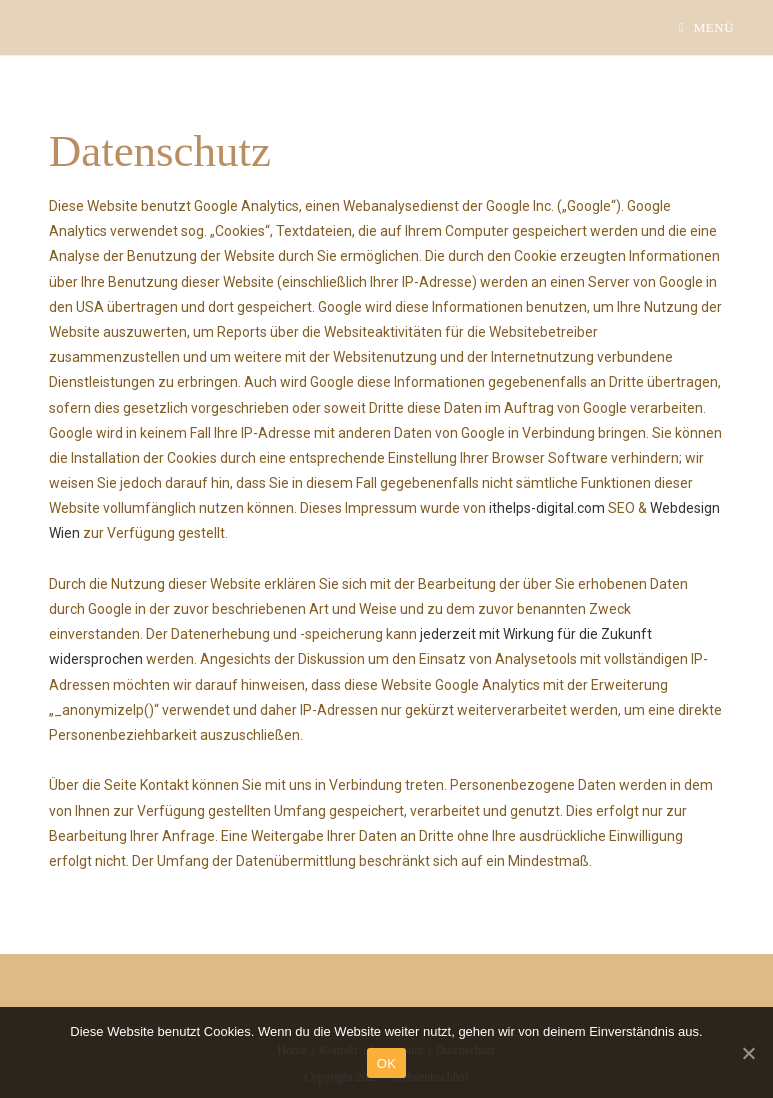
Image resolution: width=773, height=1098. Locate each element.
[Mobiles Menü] (706, 27)
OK (386, 1063)
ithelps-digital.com (547, 508)
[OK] (748, 1053)
